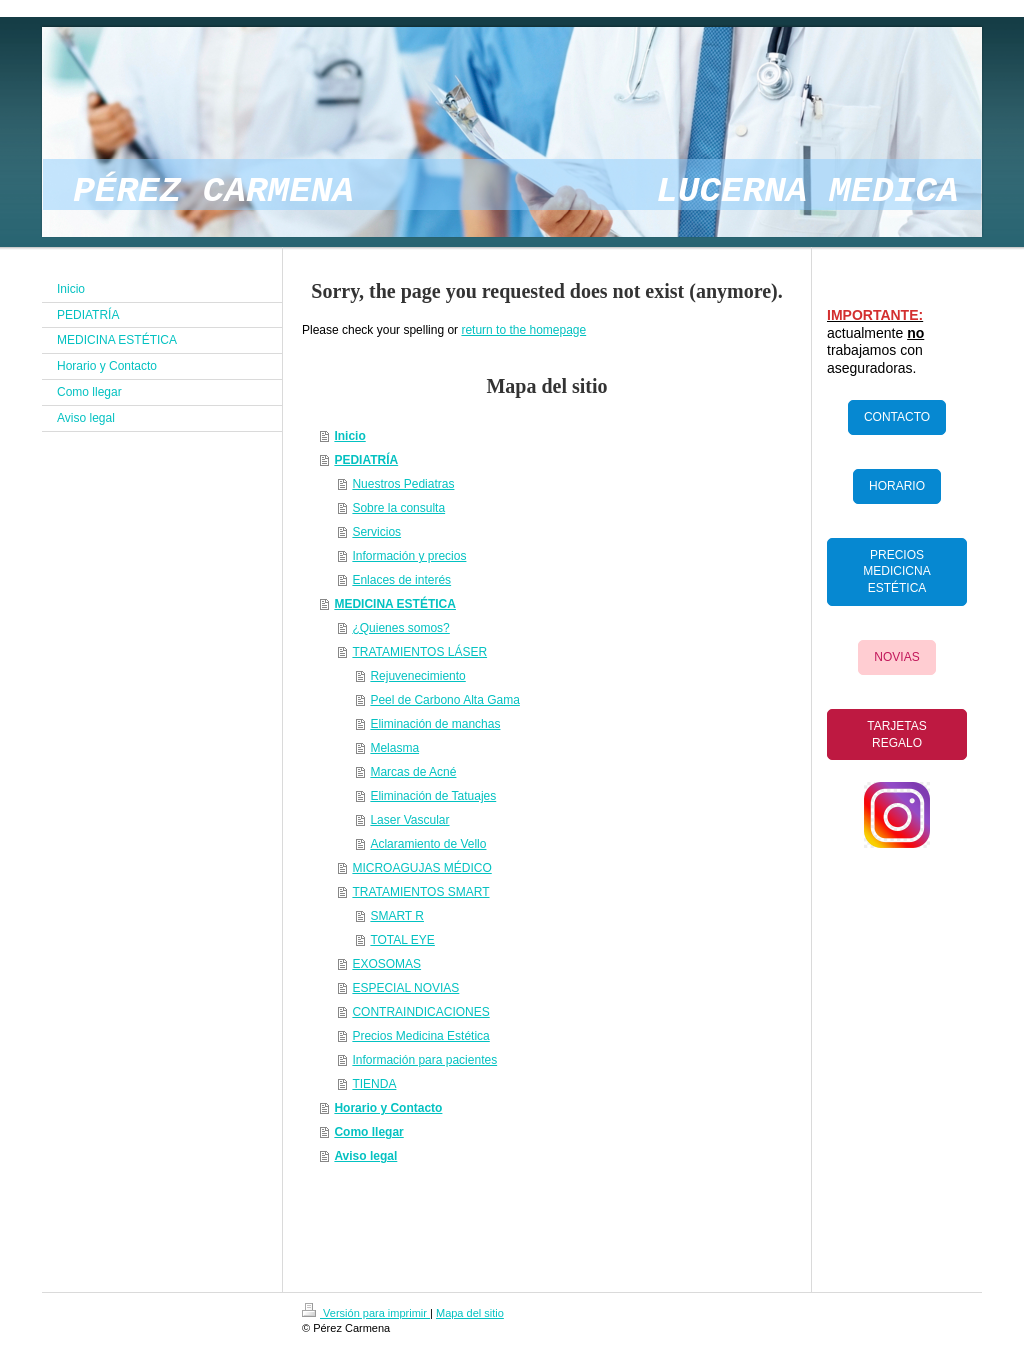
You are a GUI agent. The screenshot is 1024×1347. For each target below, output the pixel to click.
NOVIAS (896, 657)
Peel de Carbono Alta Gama (444, 700)
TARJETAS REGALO (897, 734)
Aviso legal (365, 1156)
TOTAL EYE (402, 940)
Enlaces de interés (401, 580)
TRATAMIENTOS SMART (420, 892)
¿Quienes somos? (400, 628)
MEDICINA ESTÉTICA (395, 604)
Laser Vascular (409, 820)
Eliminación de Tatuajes (433, 796)
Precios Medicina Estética (420, 1036)
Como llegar (368, 1132)
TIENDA (374, 1084)
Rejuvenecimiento (417, 676)
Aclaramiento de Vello (428, 844)
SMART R (397, 916)
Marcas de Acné (413, 772)
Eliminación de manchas (435, 724)
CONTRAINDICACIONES (420, 1012)
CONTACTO (897, 417)
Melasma (394, 748)
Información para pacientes (424, 1060)
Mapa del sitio (470, 1313)
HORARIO (897, 486)
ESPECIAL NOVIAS (405, 988)
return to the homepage (523, 330)
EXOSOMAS (386, 964)
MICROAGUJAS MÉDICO (421, 868)
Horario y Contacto (388, 1108)
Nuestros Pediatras (403, 484)
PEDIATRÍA (366, 460)
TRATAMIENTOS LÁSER (419, 652)
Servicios (376, 532)
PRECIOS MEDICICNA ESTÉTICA (896, 572)
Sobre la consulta (398, 508)
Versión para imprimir (366, 1313)
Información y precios (409, 556)
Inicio (349, 436)
